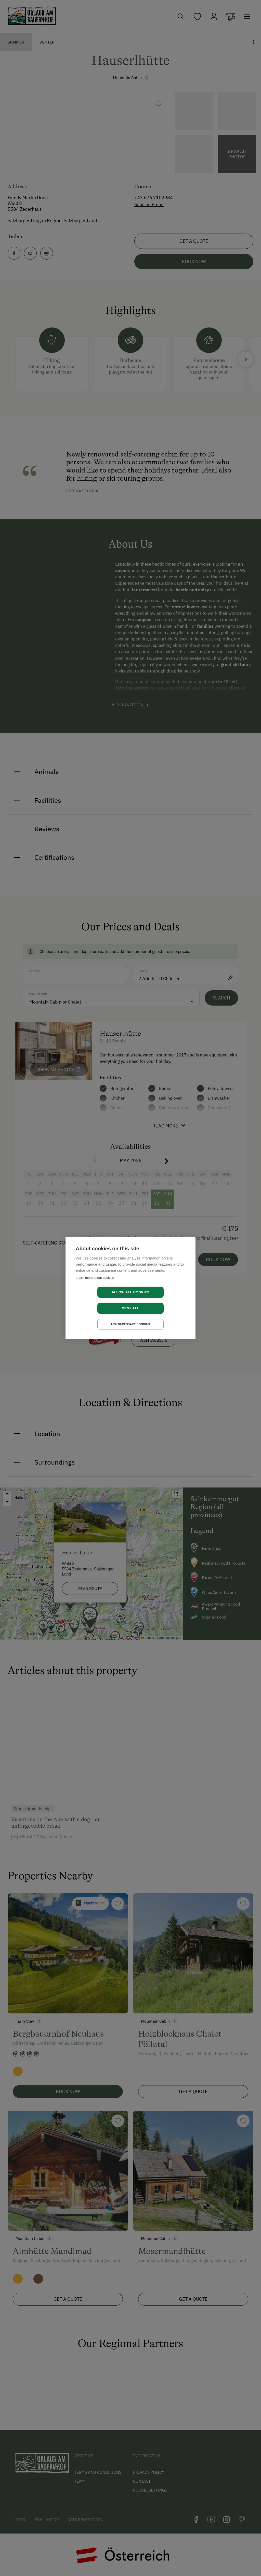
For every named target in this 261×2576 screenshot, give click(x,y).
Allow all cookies (101, 1301)
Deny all (159, 1301)
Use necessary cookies (130, 1316)
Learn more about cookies (95, 1286)
